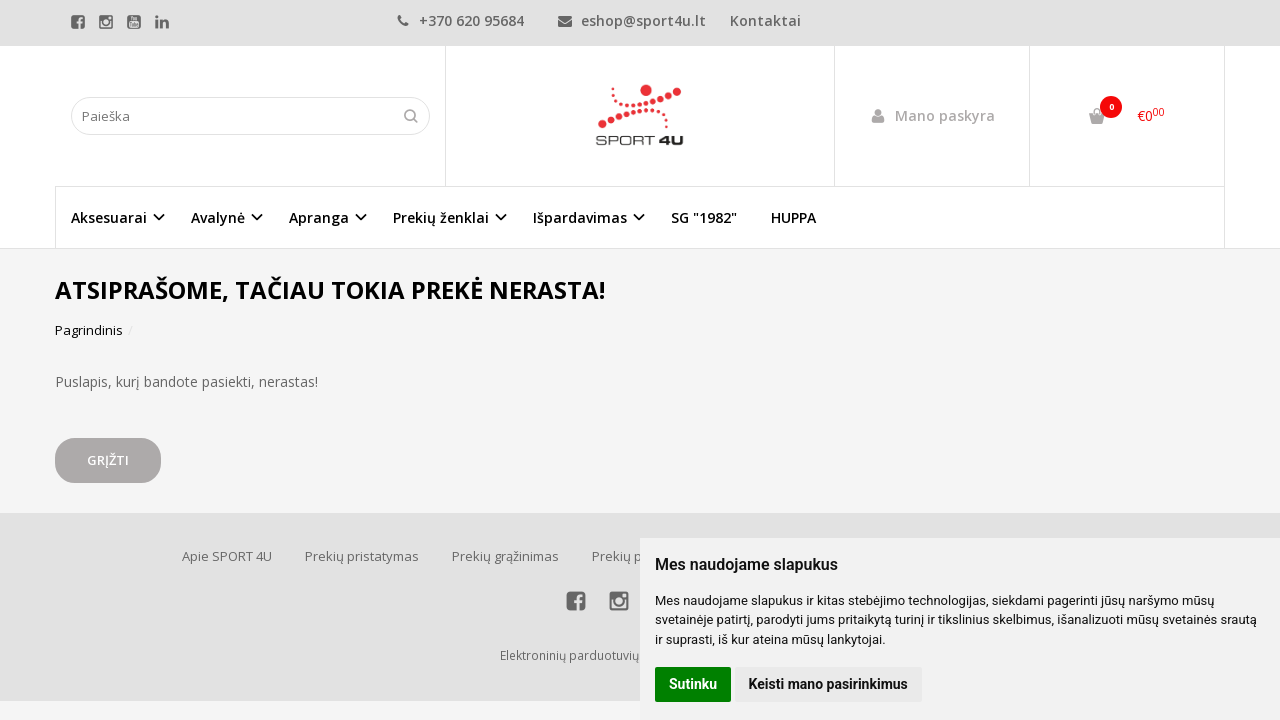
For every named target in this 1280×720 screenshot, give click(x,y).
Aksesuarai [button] (109, 217)
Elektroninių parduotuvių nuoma (591, 655)
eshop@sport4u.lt (632, 20)
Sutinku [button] (693, 684)
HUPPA (793, 217)
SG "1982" (704, 217)
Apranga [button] (319, 217)
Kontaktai (765, 20)
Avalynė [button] (218, 217)
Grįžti (108, 460)
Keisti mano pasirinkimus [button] (828, 684)
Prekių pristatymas (362, 556)
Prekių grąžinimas (505, 556)
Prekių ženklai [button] (441, 217)
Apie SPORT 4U (227, 556)
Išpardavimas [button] (580, 217)
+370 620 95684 (460, 20)
